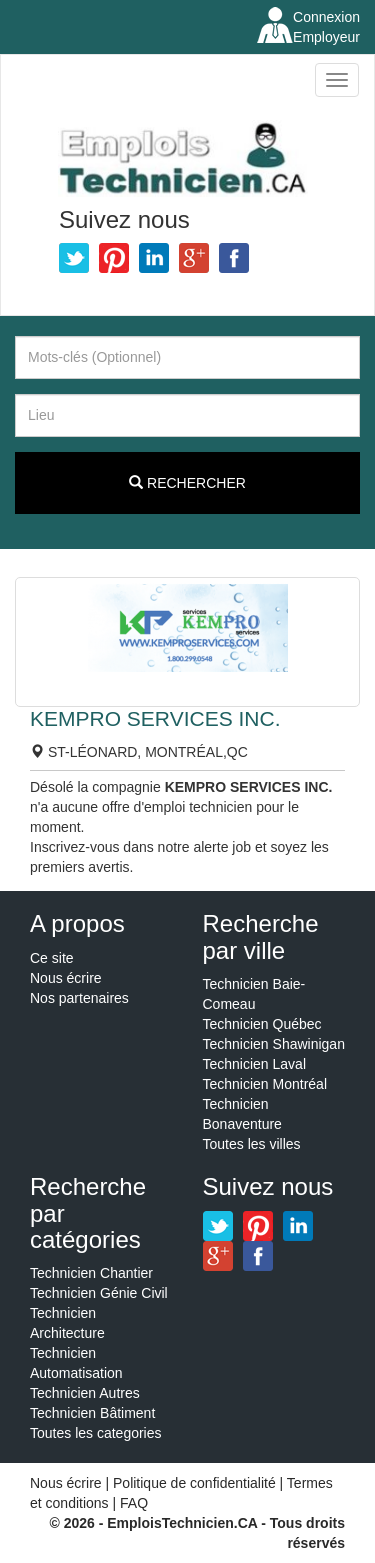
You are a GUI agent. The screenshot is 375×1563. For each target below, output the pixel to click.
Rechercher (187, 483)
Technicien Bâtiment (92, 1413)
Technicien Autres (85, 1393)
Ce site (52, 958)
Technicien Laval (255, 1064)
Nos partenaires (79, 998)
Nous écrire (66, 978)
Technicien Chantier (91, 1273)
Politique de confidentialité (194, 1483)
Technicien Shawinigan (274, 1044)
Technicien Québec (262, 1024)
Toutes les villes (252, 1144)
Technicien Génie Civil (99, 1293)
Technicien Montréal (265, 1084)
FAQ (134, 1503)
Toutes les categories (96, 1433)
